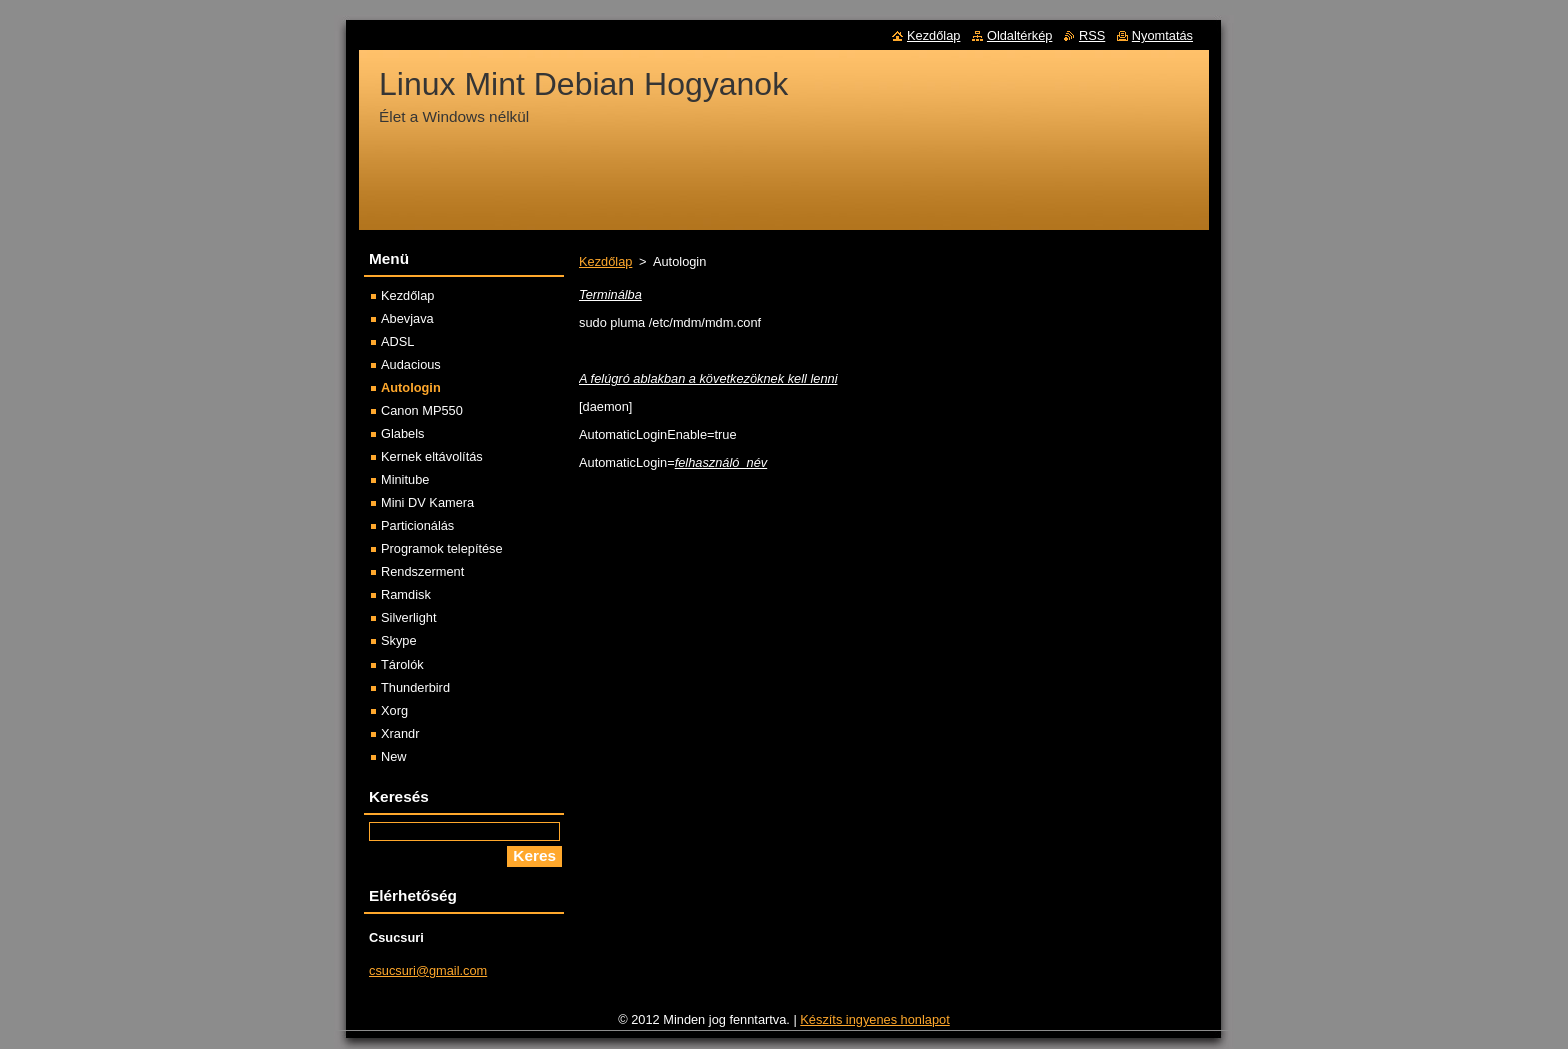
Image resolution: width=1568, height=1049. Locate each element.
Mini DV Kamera (427, 502)
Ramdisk (406, 594)
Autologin (411, 387)
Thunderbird (415, 687)
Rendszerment (422, 571)
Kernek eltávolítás (432, 456)
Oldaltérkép (1019, 35)
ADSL (397, 341)
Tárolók (402, 664)
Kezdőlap (605, 261)
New (394, 756)
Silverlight (408, 617)
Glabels (402, 433)
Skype (399, 640)
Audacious (411, 364)
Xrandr (400, 733)
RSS (1092, 35)
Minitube (405, 479)
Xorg (394, 710)
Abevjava (407, 318)
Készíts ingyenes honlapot (874, 1019)
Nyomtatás (1162, 35)
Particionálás (417, 525)
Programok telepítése (442, 548)
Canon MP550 (422, 410)
